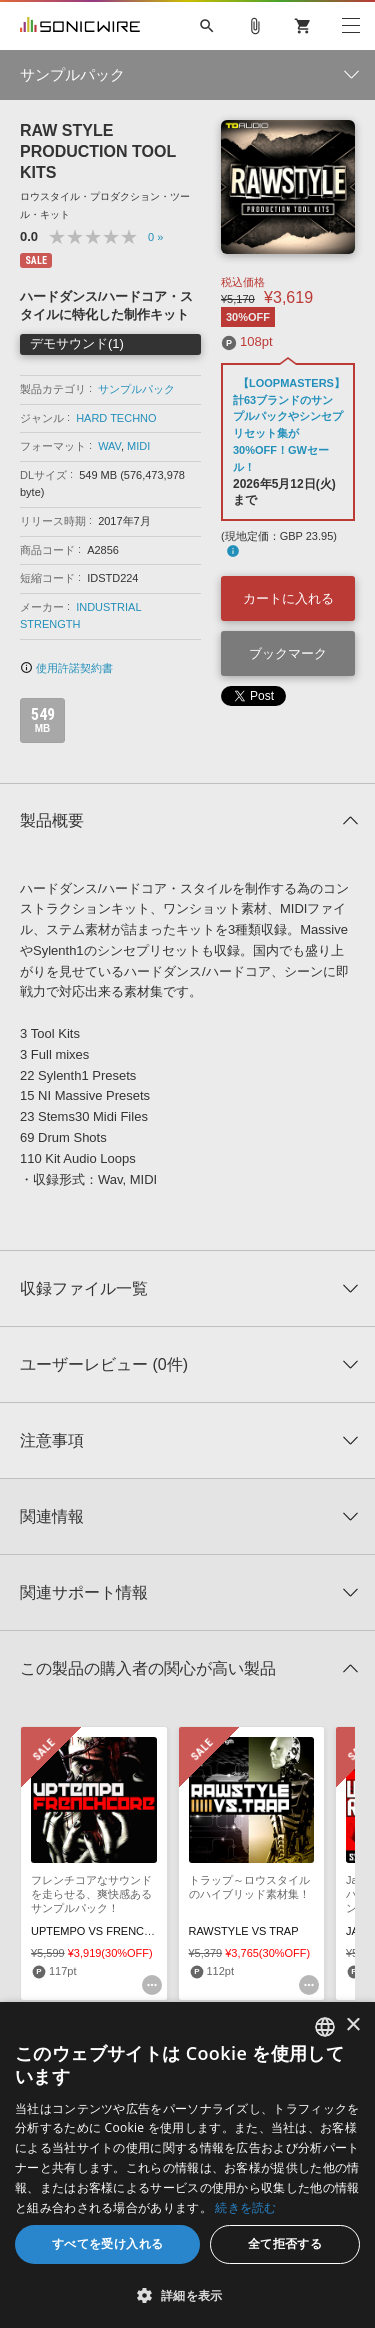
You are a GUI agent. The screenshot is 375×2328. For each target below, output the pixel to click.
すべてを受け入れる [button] (108, 2243)
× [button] (352, 2025)
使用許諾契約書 (66, 668)
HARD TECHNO (116, 418)
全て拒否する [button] (285, 2243)
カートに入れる (288, 598)
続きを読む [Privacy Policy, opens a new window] (246, 2207)
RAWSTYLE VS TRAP (244, 1931)
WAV (109, 446)
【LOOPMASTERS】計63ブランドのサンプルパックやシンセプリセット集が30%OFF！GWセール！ (289, 425)
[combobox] (325, 2027)
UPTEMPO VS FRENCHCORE (107, 1931)
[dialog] (187, 2165)
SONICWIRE (80, 26)
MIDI (138, 446)
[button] (187, 2295)
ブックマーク (288, 653)
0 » (155, 237)
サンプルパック (136, 389)
